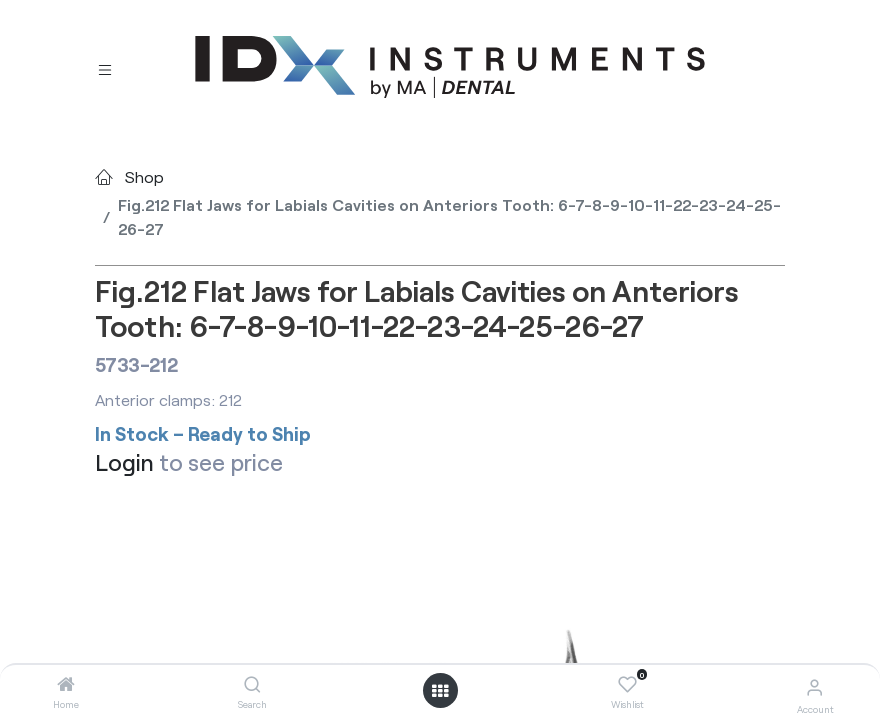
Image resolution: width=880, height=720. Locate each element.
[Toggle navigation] (105, 67)
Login (124, 462)
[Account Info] (814, 686)
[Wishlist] (627, 685)
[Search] (252, 684)
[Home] (66, 684)
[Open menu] (440, 691)
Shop (144, 176)
